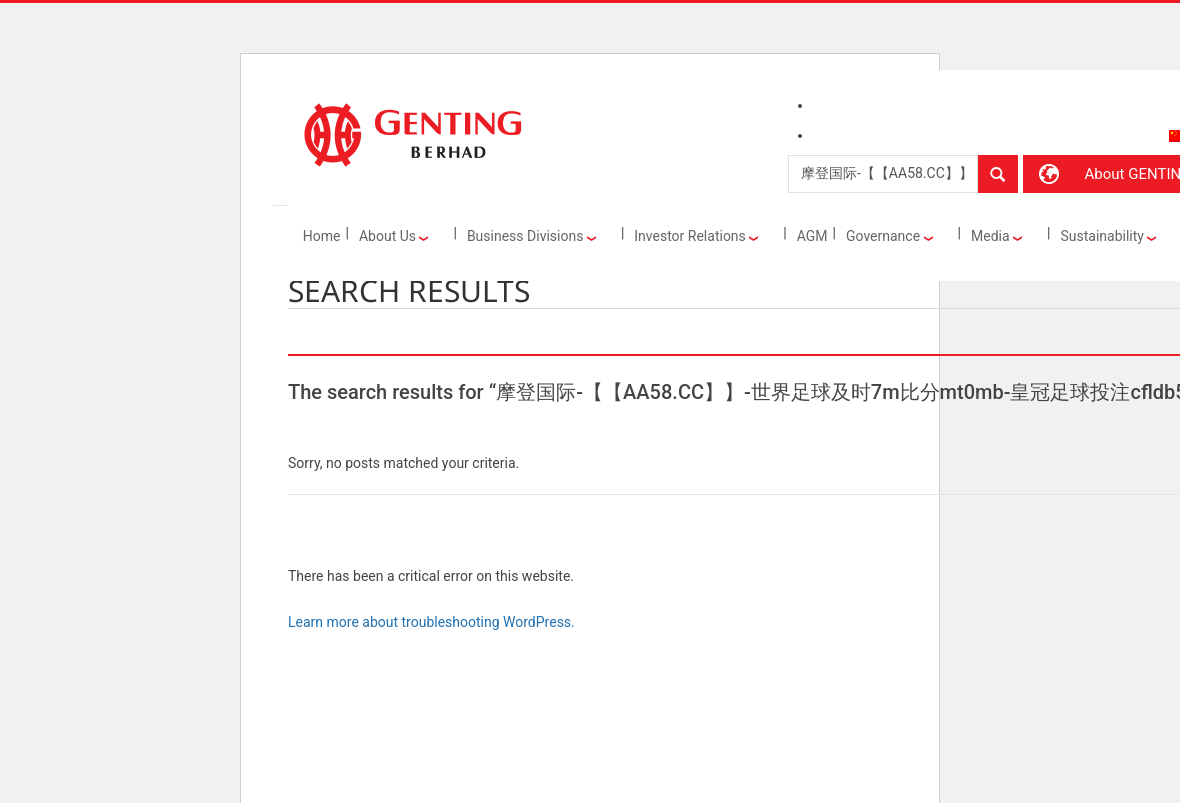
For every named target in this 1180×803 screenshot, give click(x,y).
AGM (812, 236)
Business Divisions (531, 236)
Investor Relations (696, 236)
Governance (889, 236)
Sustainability (1108, 236)
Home (322, 236)
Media (996, 236)
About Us (394, 236)
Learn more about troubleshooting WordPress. (431, 622)
